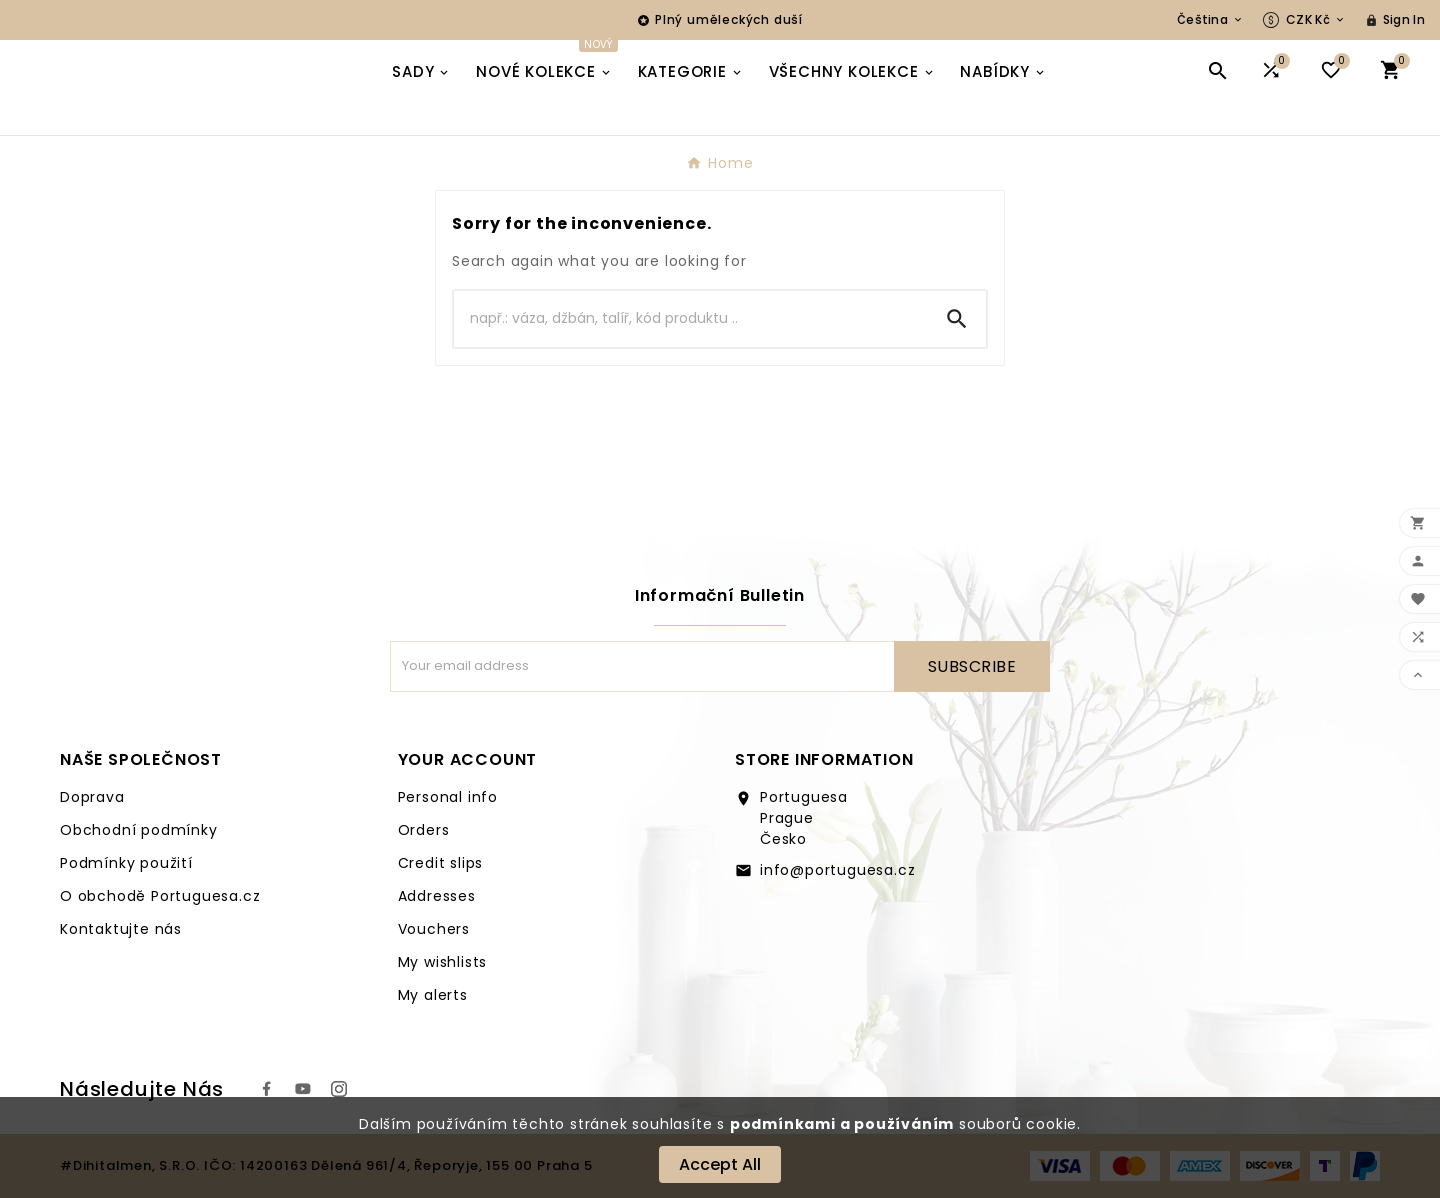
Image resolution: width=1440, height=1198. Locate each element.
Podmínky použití (126, 863)
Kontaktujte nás (121, 929)
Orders (424, 830)
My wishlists (443, 962)
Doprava (92, 797)
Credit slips (441, 863)
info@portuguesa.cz (837, 870)
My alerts (433, 995)
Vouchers (434, 929)
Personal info (448, 797)
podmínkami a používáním (842, 1124)
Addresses (437, 896)
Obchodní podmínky (139, 830)
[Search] (691, 319)
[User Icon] (1395, 20)
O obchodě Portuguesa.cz (160, 896)
